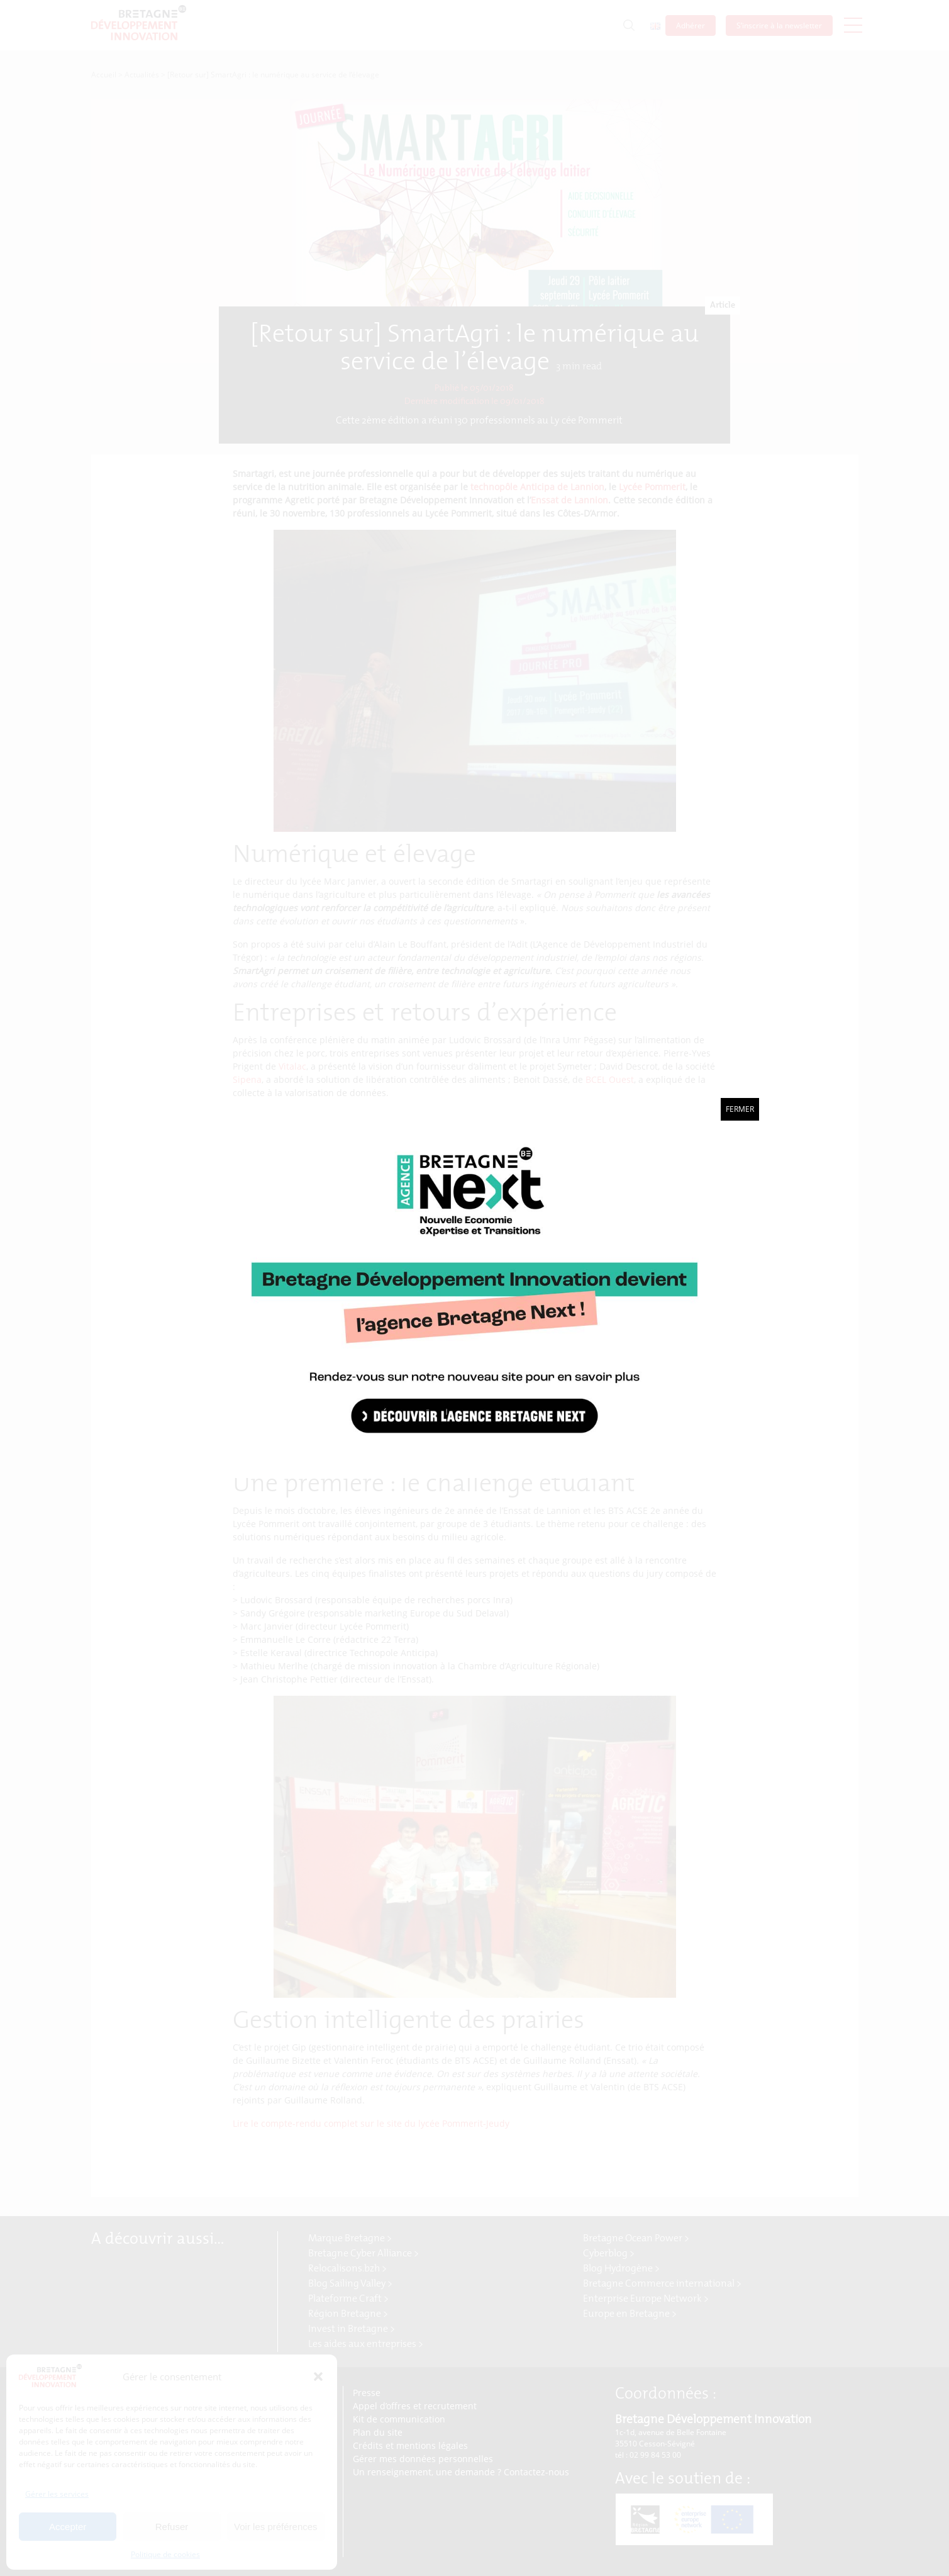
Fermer (740, 1109)
